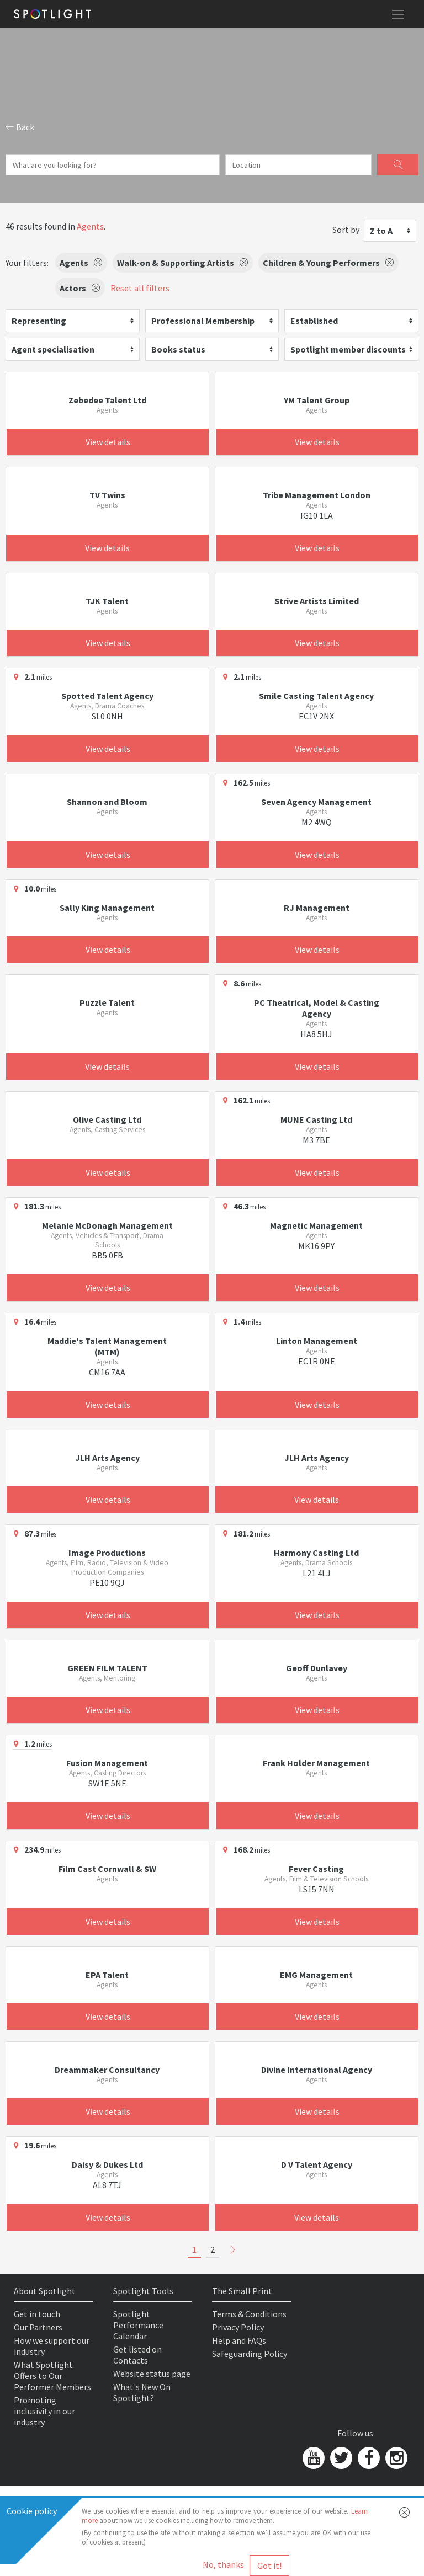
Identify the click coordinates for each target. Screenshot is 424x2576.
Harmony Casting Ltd (316, 1552)
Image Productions (107, 1552)
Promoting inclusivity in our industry (44, 2411)
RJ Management (316, 907)
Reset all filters (139, 288)
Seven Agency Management (316, 801)
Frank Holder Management (316, 1762)
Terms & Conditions (249, 2313)
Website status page (151, 2373)
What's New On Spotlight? (142, 2392)
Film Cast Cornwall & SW (107, 1868)
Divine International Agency (316, 2069)
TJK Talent (107, 600)
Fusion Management (107, 1762)
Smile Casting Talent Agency (316, 695)
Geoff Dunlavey (316, 1667)
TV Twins (107, 494)
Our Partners (38, 2327)
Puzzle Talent (107, 1002)
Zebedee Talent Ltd (107, 400)
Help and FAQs (239, 2340)
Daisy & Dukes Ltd (107, 2164)
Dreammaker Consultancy (107, 2069)
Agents (90, 226)
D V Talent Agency (316, 2164)
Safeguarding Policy (249, 2353)
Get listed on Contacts (137, 2355)
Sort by (345, 229)
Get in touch (37, 2313)
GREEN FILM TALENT (107, 1667)
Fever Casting (316, 1868)
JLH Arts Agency (107, 1457)
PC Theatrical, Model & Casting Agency (316, 1008)
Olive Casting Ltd (107, 1119)
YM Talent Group (316, 400)
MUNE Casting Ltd (316, 1119)
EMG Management (316, 1974)
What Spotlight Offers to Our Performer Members (52, 2375)
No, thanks (223, 2564)
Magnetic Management (316, 1225)
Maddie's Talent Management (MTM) (107, 1346)
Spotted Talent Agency (107, 695)
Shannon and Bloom (107, 801)
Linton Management (316, 1340)
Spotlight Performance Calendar (138, 2325)
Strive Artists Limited (316, 600)
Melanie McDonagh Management (107, 1225)
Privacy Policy (238, 2327)
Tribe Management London (316, 494)
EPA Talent (107, 1974)
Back (20, 126)
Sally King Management (107, 907)
